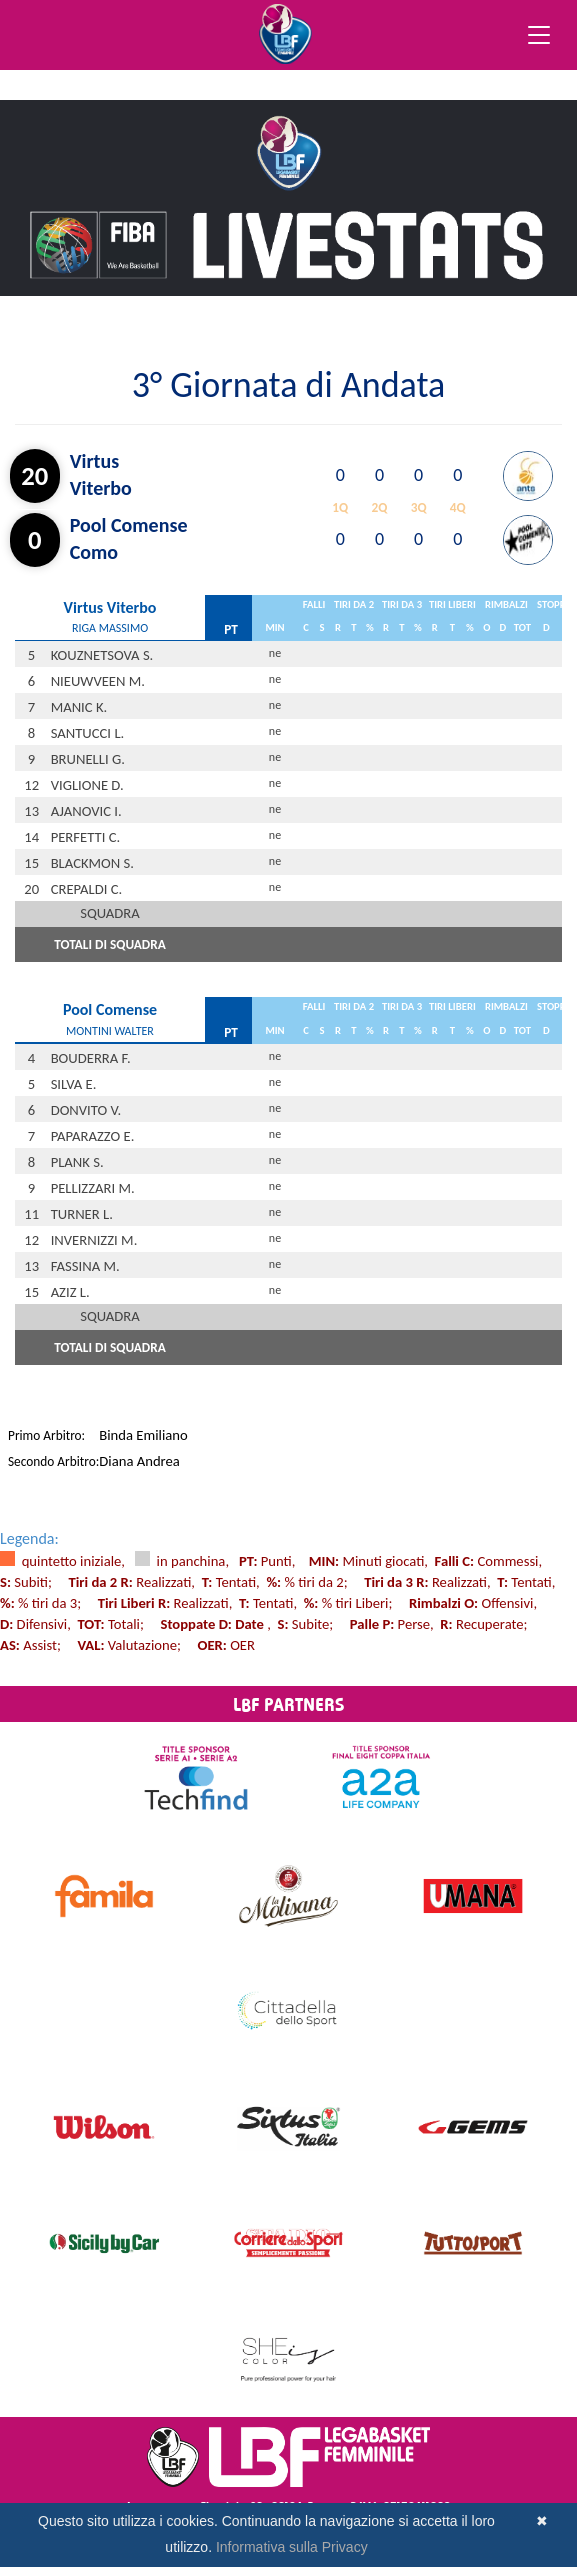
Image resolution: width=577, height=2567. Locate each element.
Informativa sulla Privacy (292, 2547)
